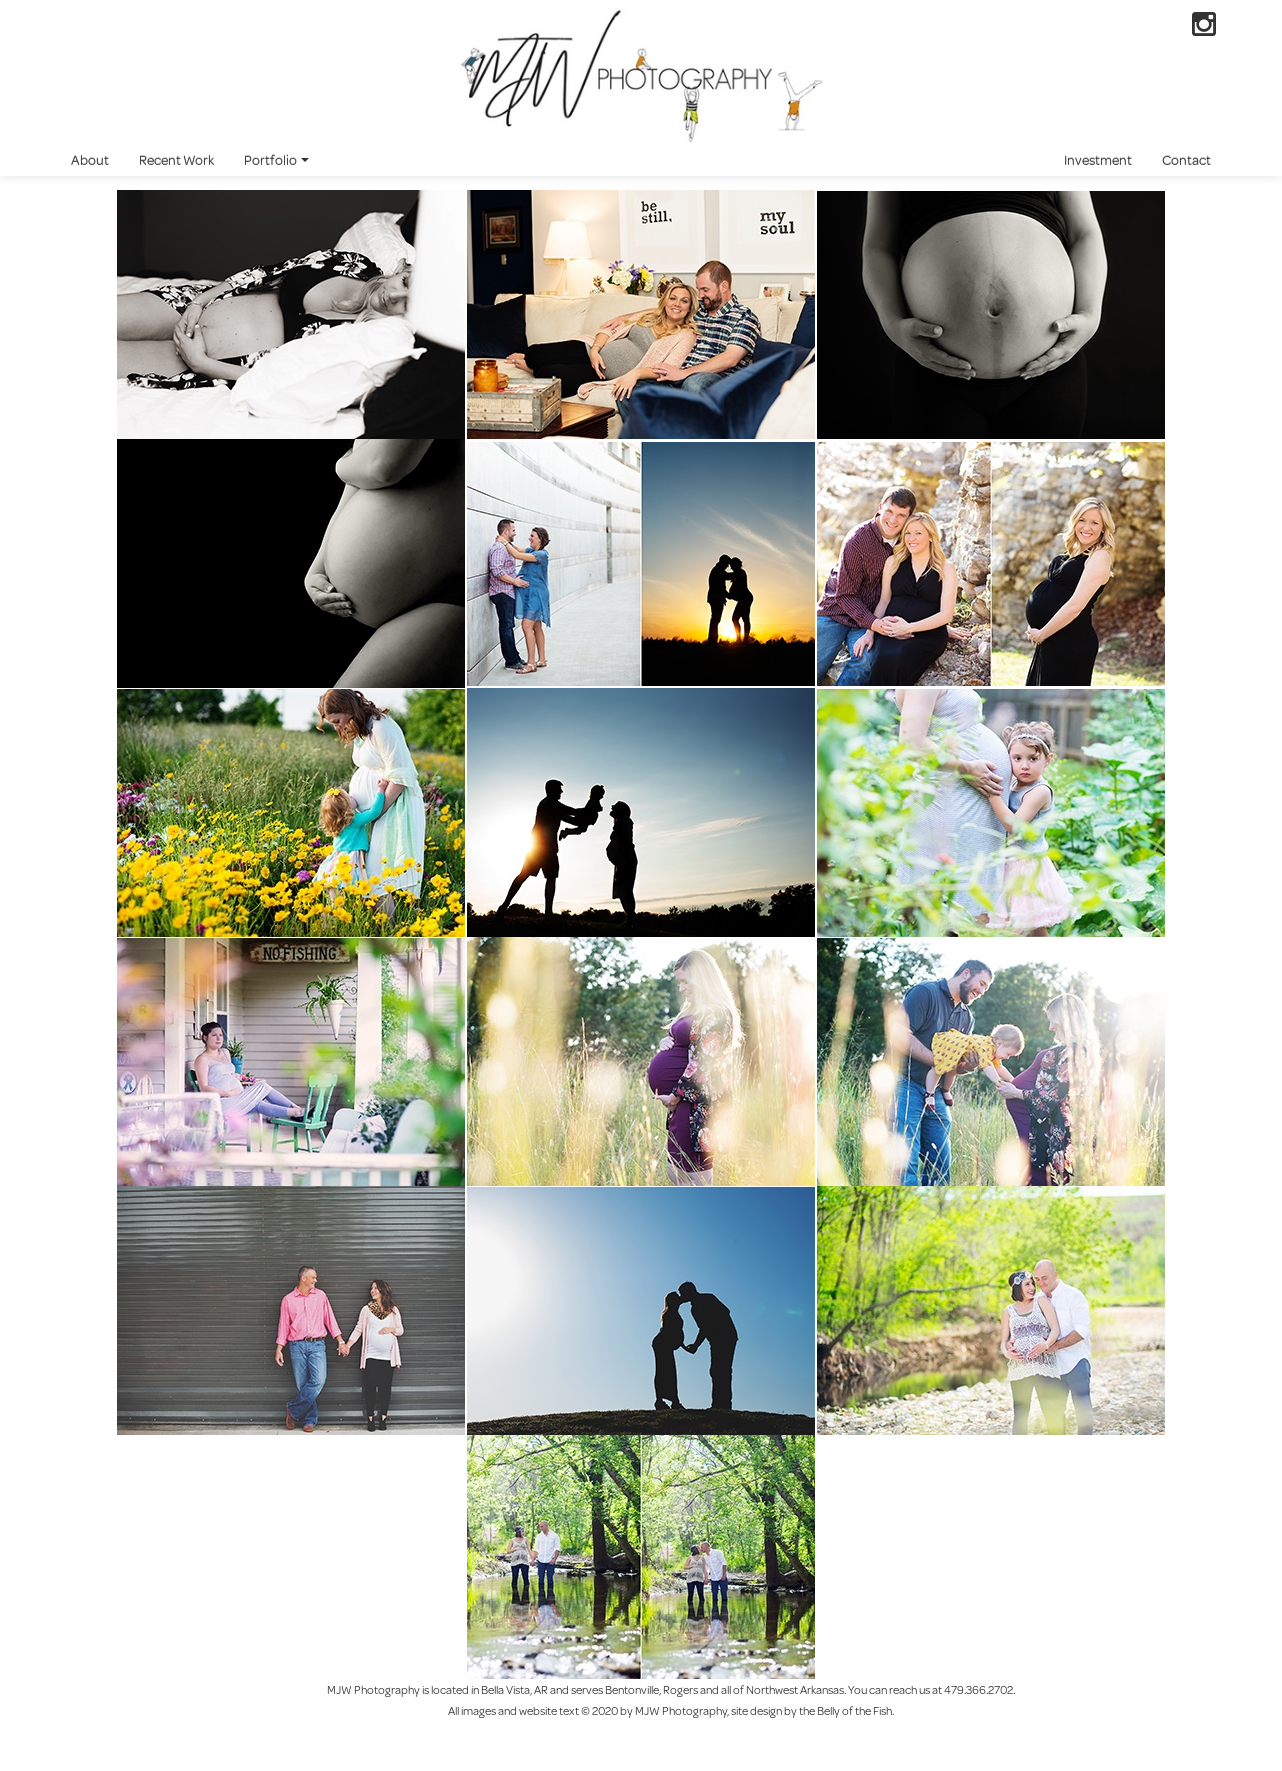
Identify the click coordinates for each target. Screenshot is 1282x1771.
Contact (1186, 160)
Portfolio (276, 160)
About (90, 160)
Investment (1098, 160)
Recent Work (176, 160)
